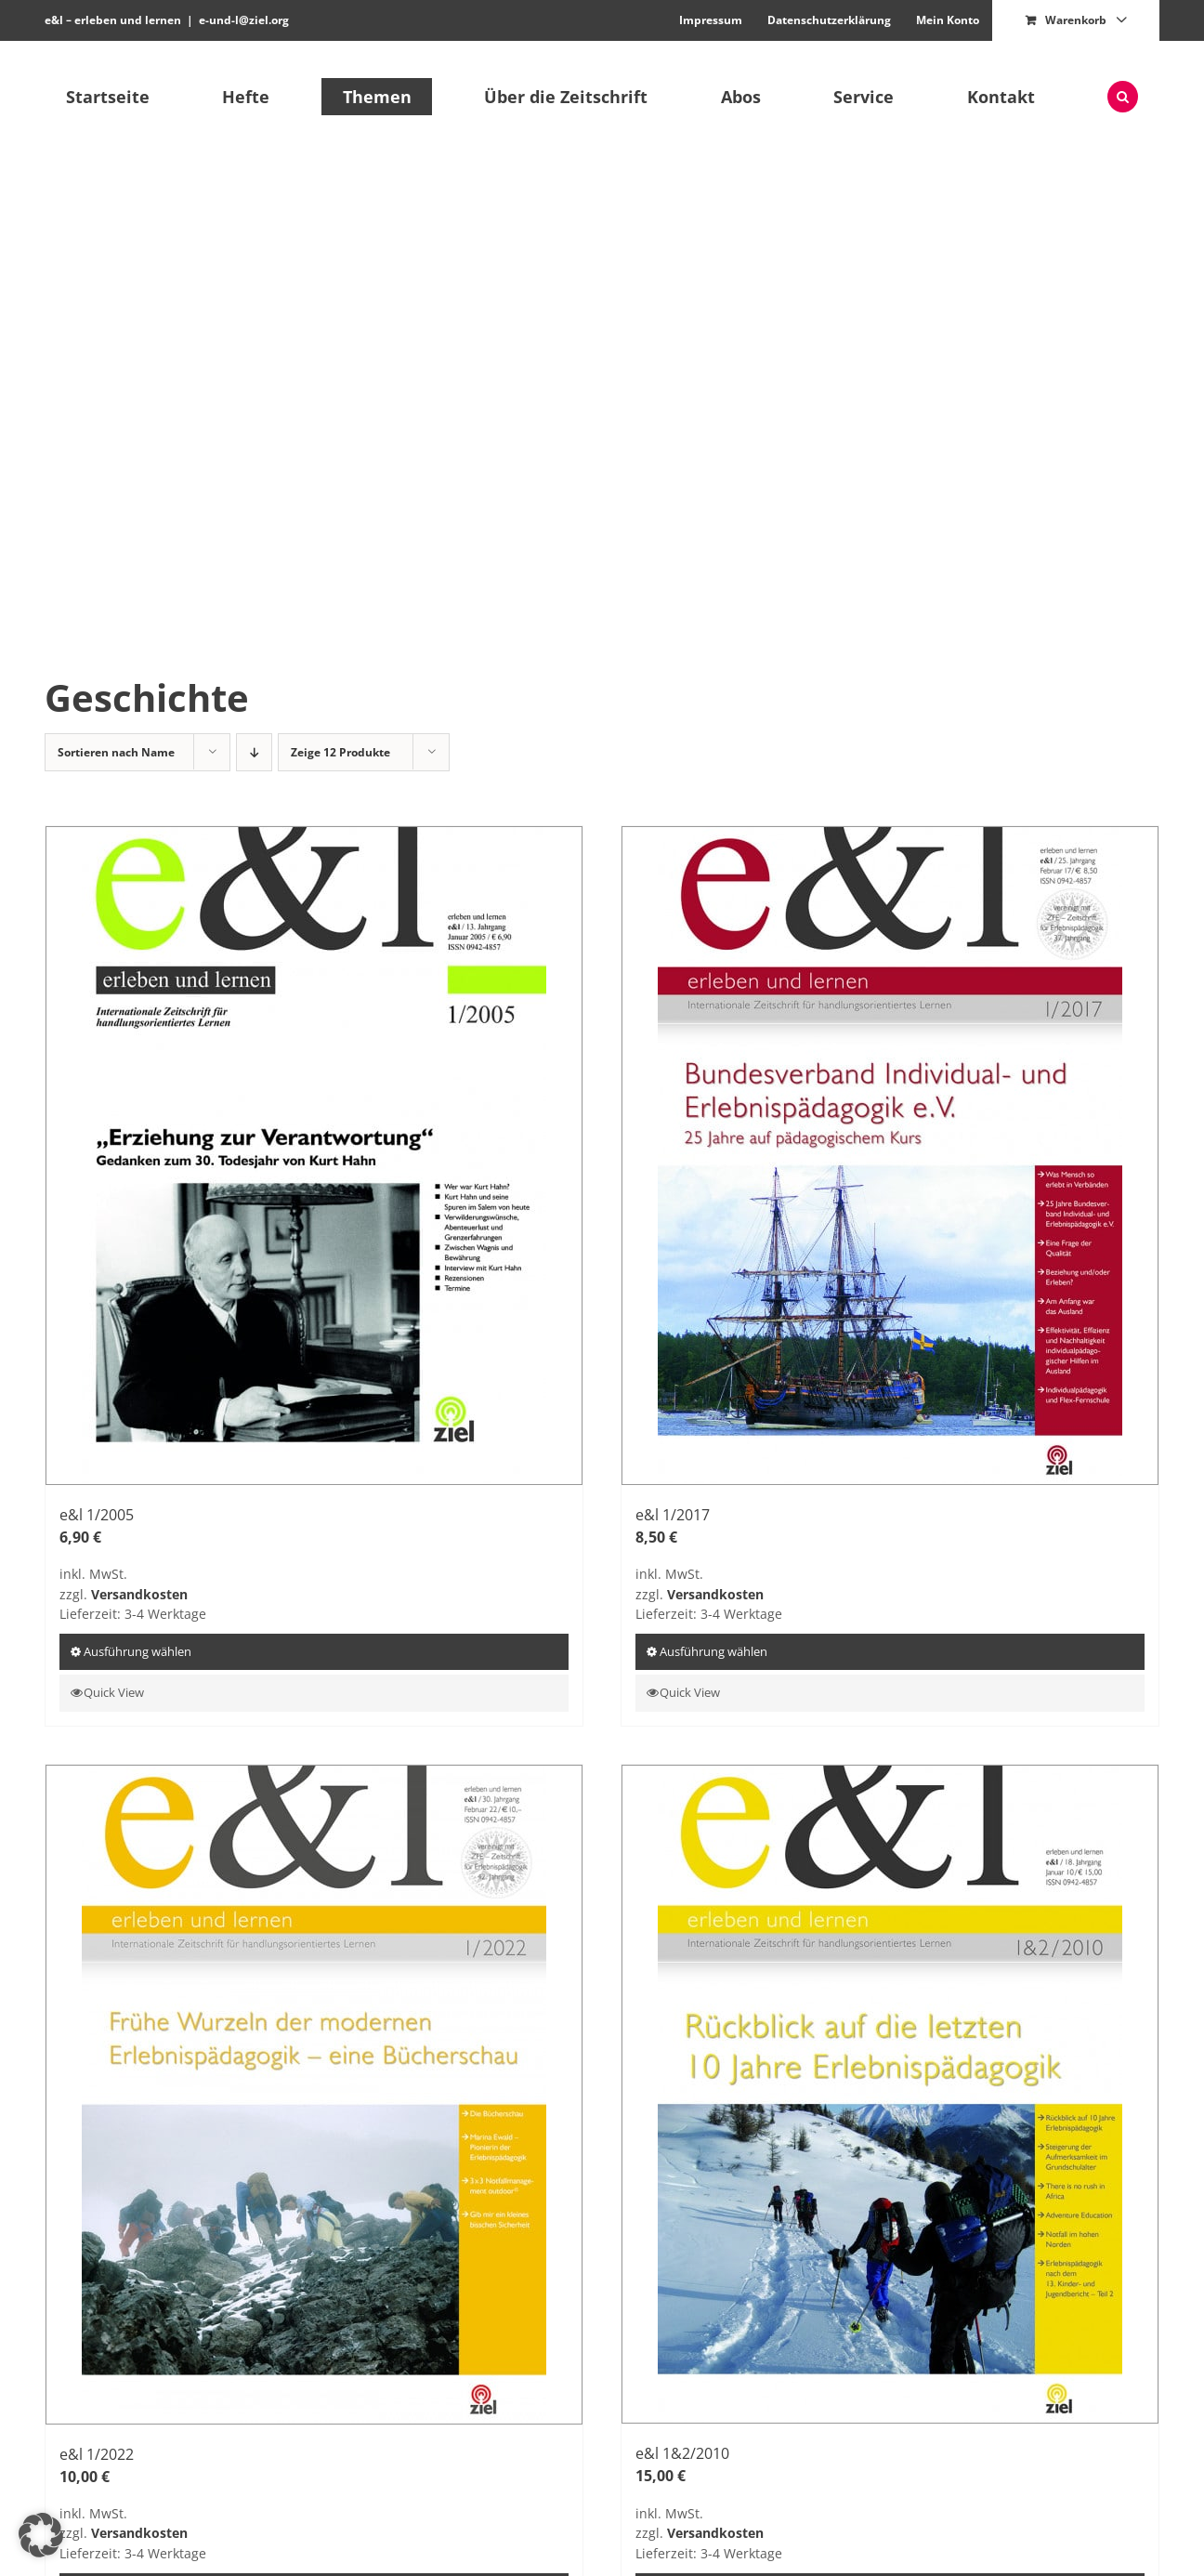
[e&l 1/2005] (314, 1155)
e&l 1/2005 (96, 1515)
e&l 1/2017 (672, 1515)
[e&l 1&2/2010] (890, 2094)
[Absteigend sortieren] (254, 752)
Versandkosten (139, 1594)
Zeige (340, 752)
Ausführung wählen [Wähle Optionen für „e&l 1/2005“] (137, 1651)
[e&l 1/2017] (890, 1155)
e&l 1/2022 (96, 2454)
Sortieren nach (116, 752)
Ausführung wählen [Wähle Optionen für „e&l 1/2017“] (713, 1651)
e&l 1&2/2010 (682, 2453)
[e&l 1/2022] (314, 2095)
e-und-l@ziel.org (244, 20)
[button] (1123, 96)
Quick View (114, 1692)
